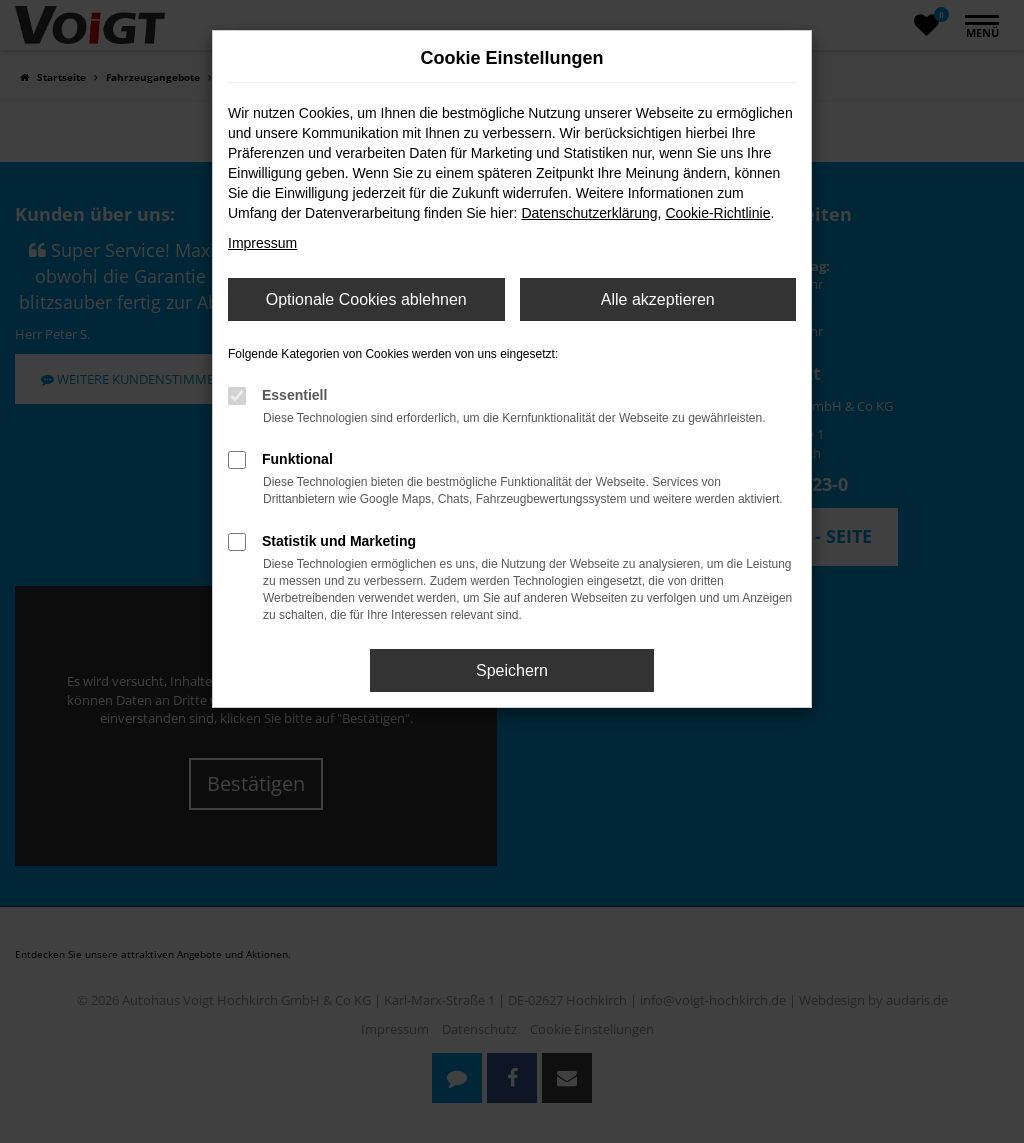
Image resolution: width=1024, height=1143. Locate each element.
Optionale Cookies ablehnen (366, 299)
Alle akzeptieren (658, 299)
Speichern (512, 670)
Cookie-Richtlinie (717, 213)
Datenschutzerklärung (589, 213)
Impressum (262, 243)
